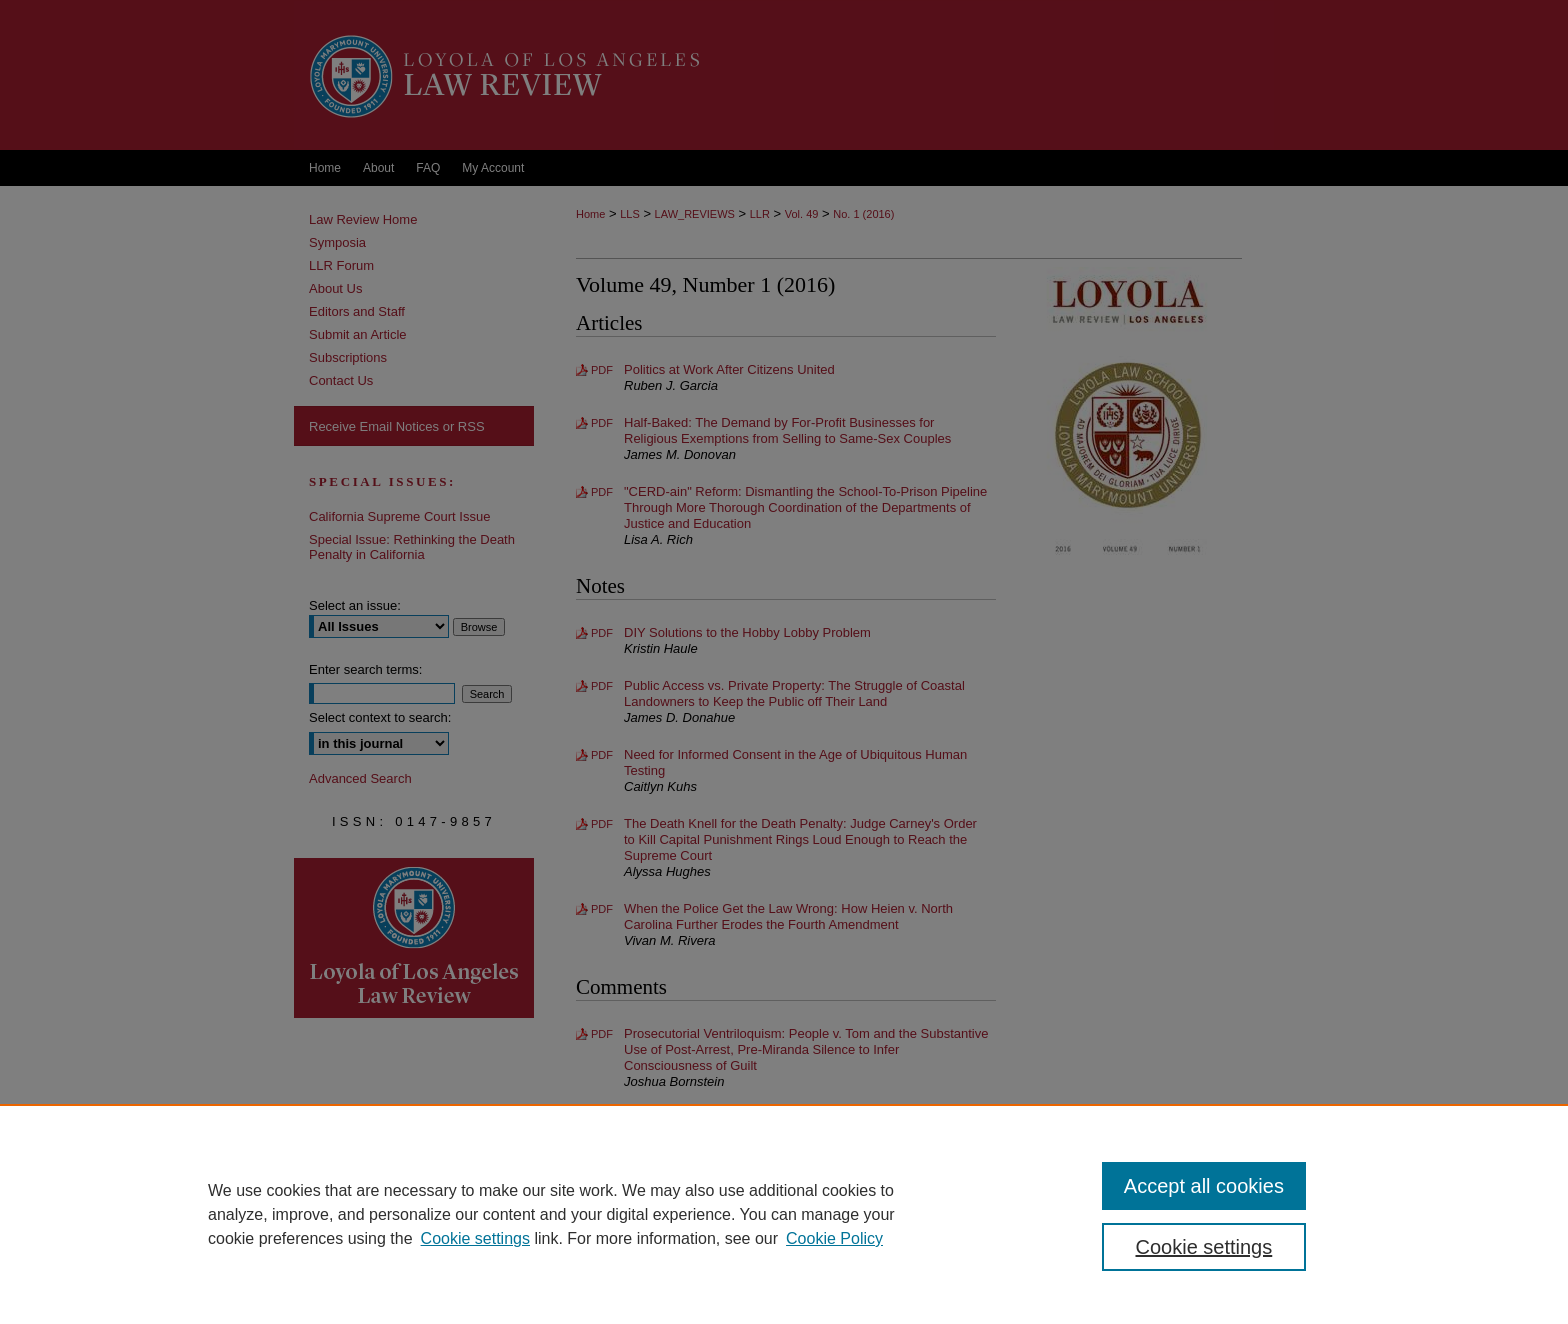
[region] (784, 1214)
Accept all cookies (1204, 1186)
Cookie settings (475, 1238)
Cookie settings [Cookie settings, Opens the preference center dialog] (1204, 1247)
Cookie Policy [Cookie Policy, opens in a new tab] (834, 1238)
